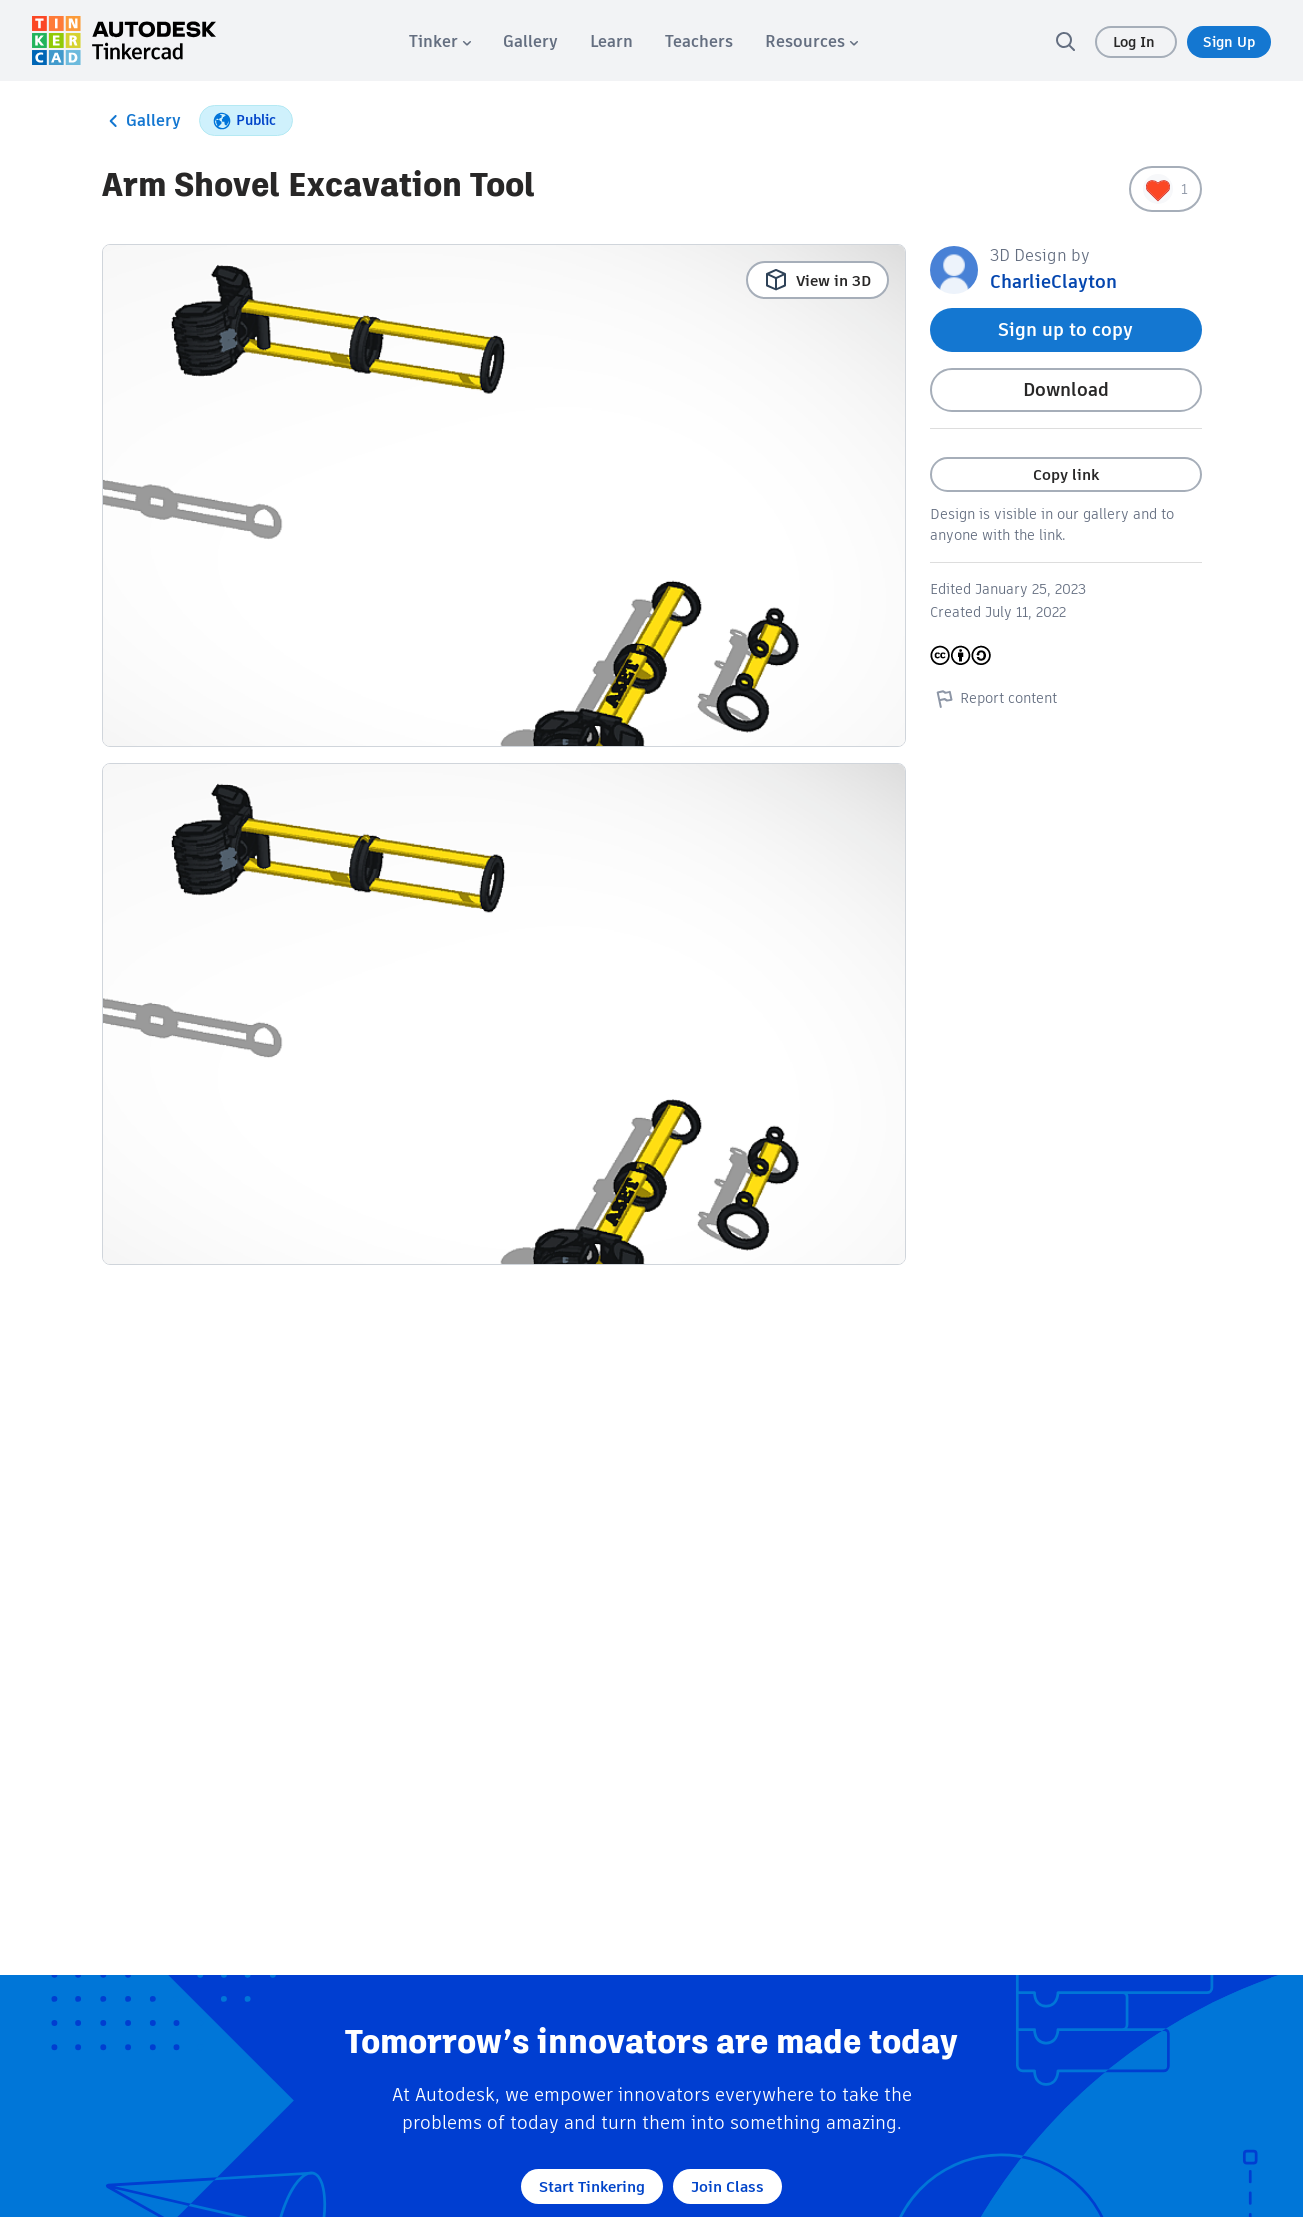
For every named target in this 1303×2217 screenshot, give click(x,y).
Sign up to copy (1065, 329)
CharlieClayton (1053, 281)
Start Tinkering (592, 2186)
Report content (993, 698)
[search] (1065, 41)
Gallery (141, 121)
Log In (1136, 42)
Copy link (1066, 474)
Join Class (727, 2186)
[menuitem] (440, 41)
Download (1066, 389)
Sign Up (1229, 42)
